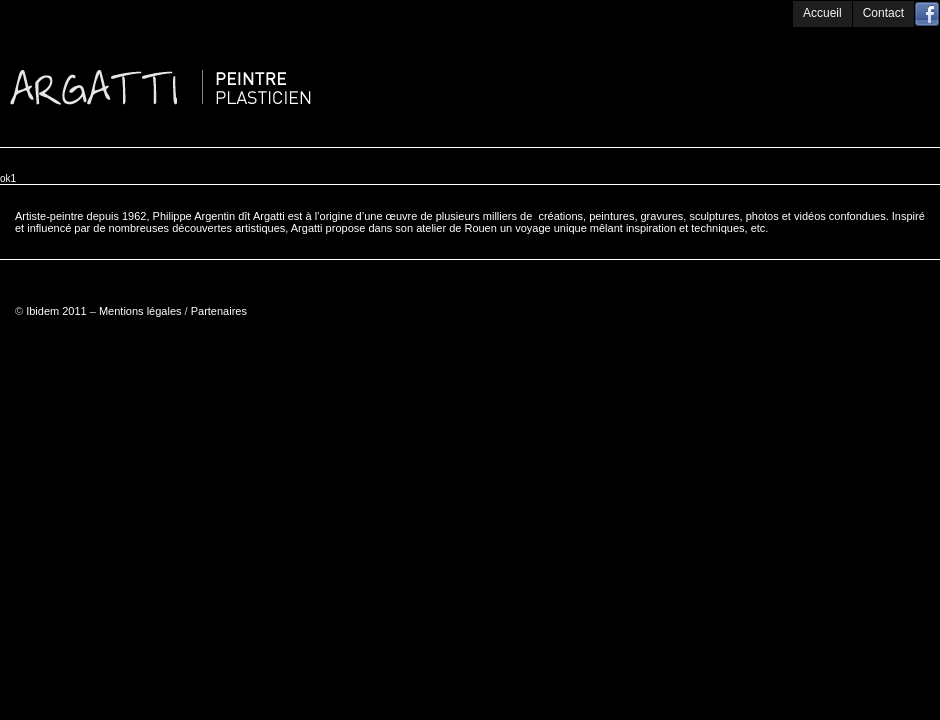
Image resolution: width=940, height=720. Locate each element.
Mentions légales (140, 311)
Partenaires (219, 311)
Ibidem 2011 (56, 311)
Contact (883, 13)
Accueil (822, 13)
